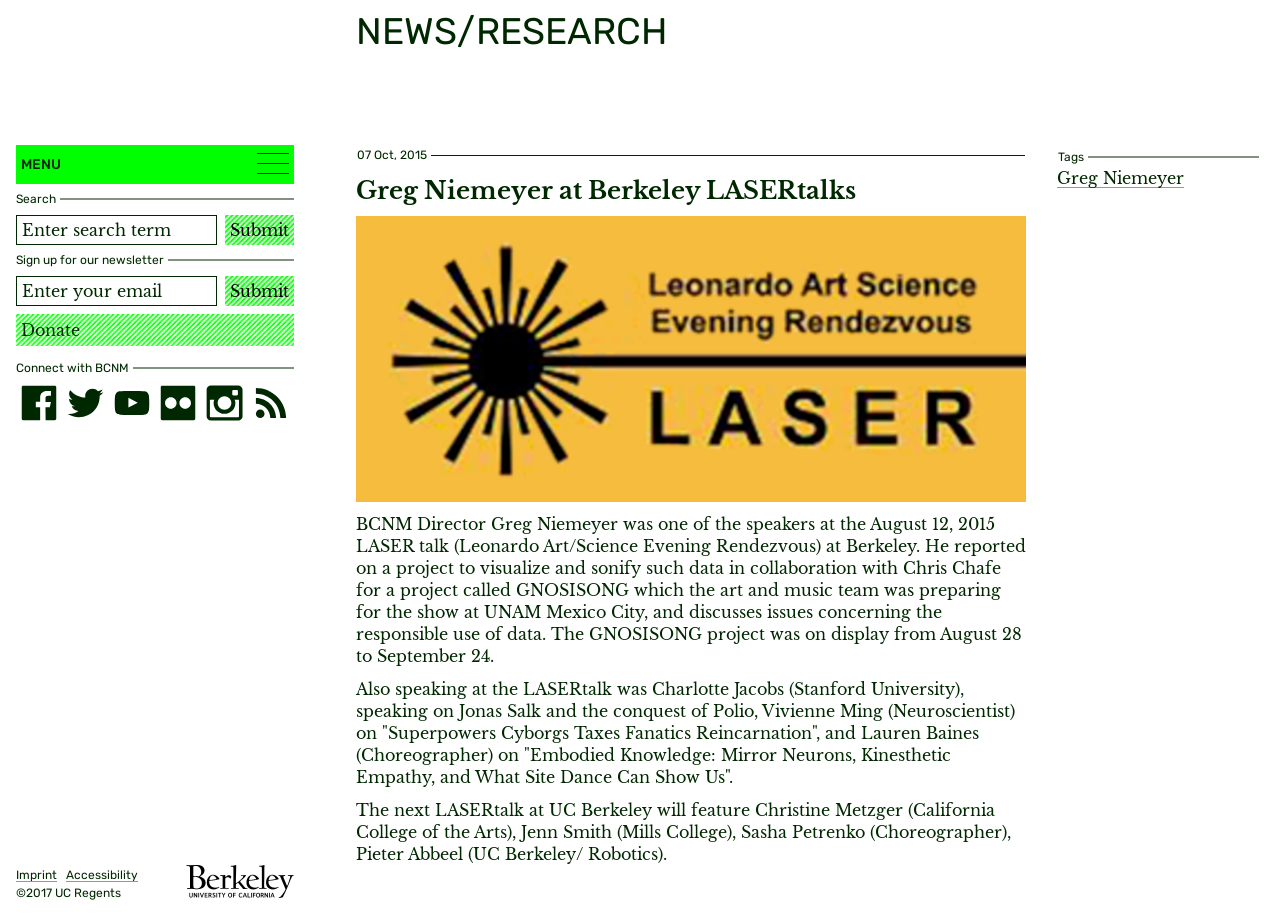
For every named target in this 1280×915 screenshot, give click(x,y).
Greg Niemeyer (1120, 178)
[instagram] (224, 403)
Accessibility (102, 875)
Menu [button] (155, 163)
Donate (50, 330)
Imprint (36, 875)
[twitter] (85, 403)
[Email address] (116, 291)
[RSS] (271, 403)
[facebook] (39, 403)
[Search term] (116, 230)
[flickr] (178, 403)
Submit (259, 230)
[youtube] (132, 403)
